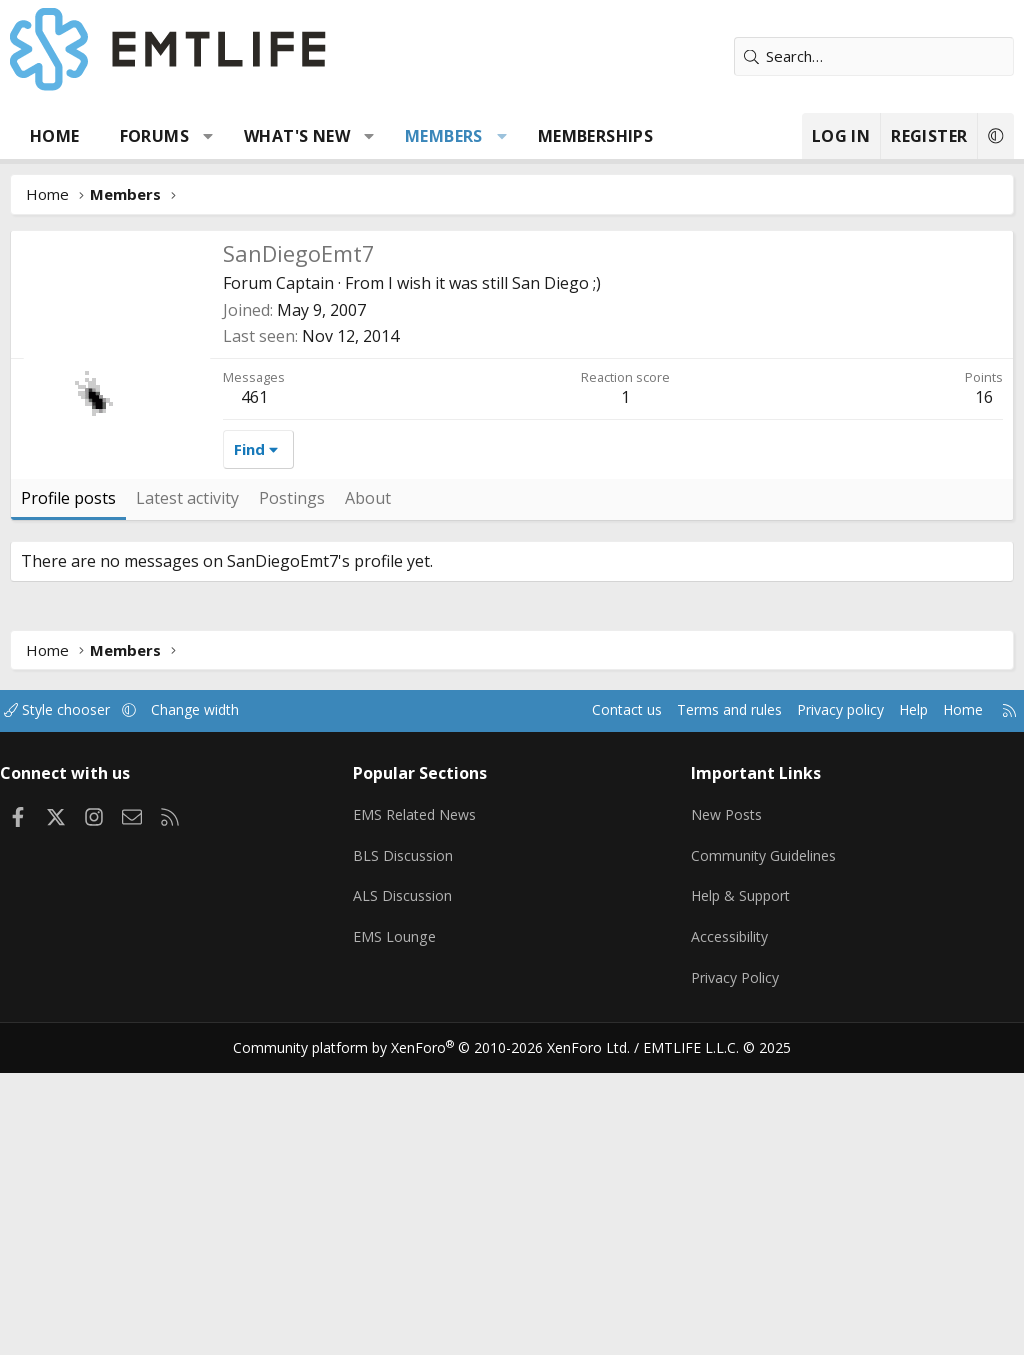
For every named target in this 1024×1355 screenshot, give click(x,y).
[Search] (874, 56)
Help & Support (739, 1187)
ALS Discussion (409, 1187)
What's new (297, 136)
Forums (154, 136)
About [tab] (368, 798)
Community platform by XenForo (444, 1331)
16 (984, 697)
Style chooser (77, 1010)
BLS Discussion (409, 1148)
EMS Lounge (400, 1226)
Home (55, 136)
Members (444, 136)
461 (254, 697)
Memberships (595, 136)
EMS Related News (424, 1109)
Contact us (587, 1010)
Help (892, 1010)
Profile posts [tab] (68, 798)
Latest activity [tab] (187, 798)
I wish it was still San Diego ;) (494, 583)
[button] (208, 136)
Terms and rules (695, 1010)
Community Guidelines (762, 1148)
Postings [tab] (292, 798)
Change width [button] (221, 1010)
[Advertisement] (512, 380)
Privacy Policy (733, 1265)
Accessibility (727, 1226)
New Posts (724, 1109)
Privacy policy (814, 1010)
